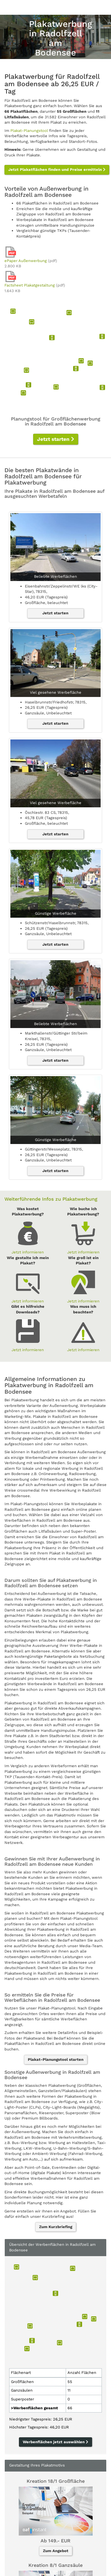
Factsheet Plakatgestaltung (29, 285)
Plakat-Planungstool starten (55, 2059)
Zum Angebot (55, 2551)
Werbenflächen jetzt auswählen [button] (55, 2442)
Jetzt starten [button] (55, 439)
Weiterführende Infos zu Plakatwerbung (50, 1199)
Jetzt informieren (28, 1252)
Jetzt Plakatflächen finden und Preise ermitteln (56, 169)
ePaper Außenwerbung (25, 260)
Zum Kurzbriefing (55, 2227)
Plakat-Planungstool (29, 130)
